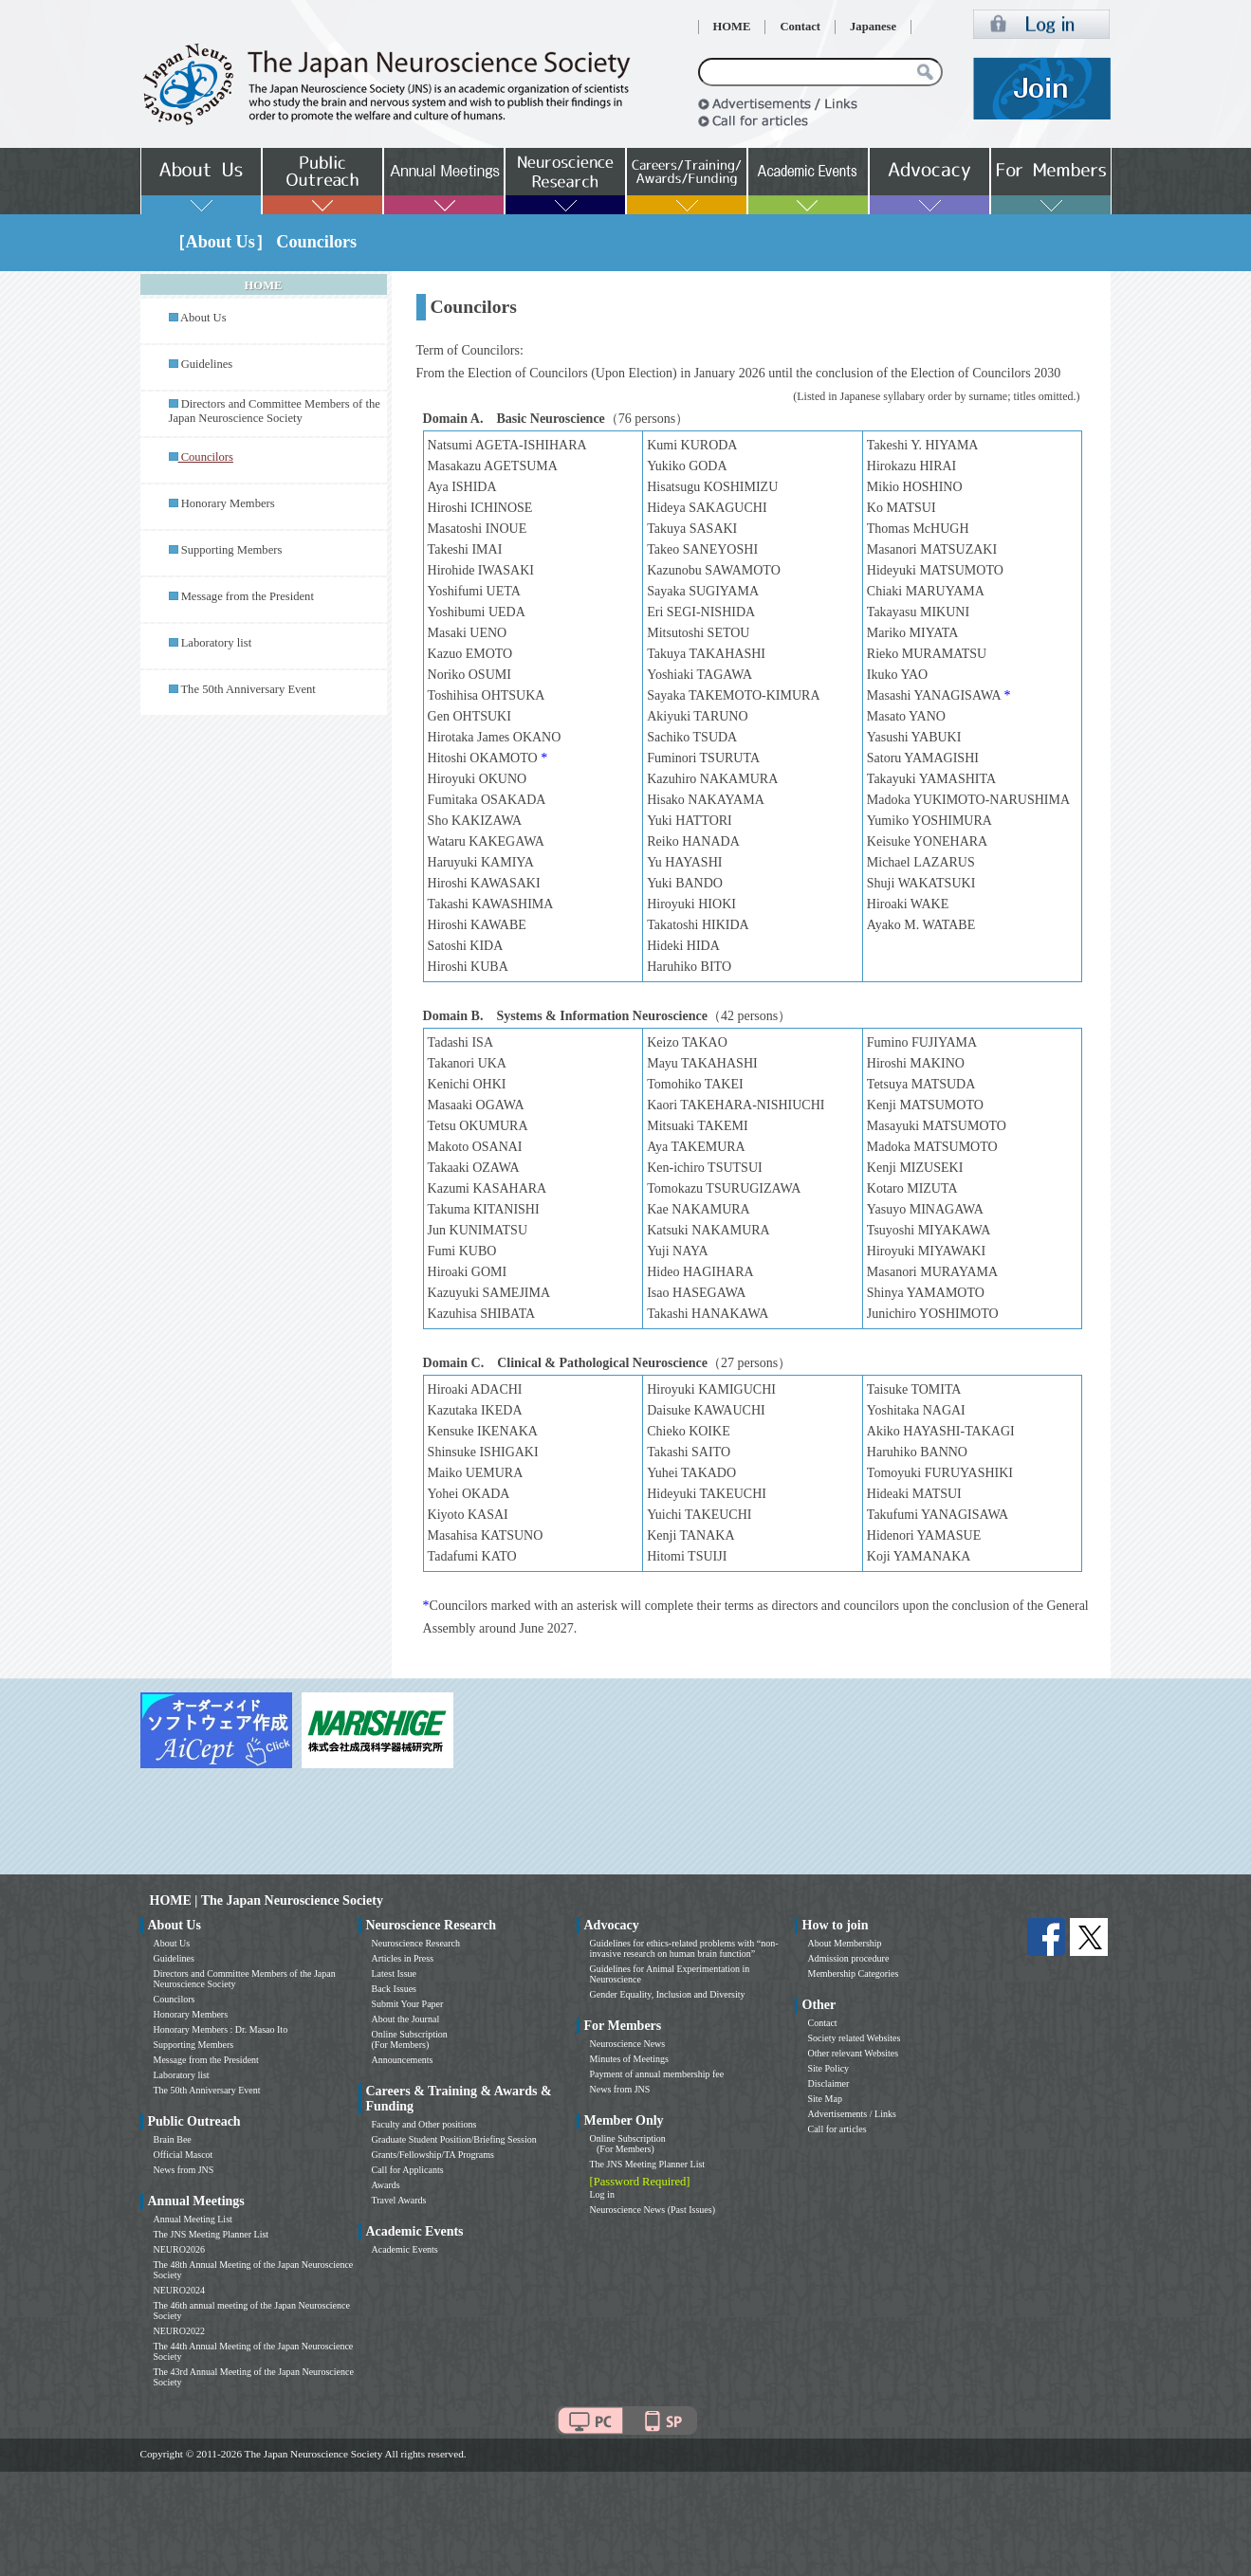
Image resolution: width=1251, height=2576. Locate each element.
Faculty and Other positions (424, 2124)
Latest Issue (394, 1973)
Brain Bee (173, 2139)
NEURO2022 (179, 2331)
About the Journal (406, 2019)
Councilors (174, 1999)
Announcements (402, 2060)
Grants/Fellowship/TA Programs (433, 2154)
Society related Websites (854, 2038)
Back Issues (394, 1988)
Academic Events (405, 2249)
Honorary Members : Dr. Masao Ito (221, 2029)
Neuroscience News (628, 2043)
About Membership (845, 1943)
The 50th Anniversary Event (247, 689)
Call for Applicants (408, 2170)
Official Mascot (183, 2154)
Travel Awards (399, 2200)
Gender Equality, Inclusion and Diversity (667, 1994)
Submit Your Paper (408, 2004)
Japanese (873, 26)
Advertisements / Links (852, 2114)
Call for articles (837, 2129)
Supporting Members (232, 550)
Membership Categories (853, 1973)
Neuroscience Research (416, 1943)
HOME (732, 26)
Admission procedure (849, 1958)
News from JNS (184, 2170)
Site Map (825, 2098)
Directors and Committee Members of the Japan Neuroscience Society (274, 411)
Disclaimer (829, 2083)
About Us (203, 317)
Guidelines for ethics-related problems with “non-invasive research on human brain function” (684, 1948)
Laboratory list (216, 642)
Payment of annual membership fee (657, 2074)
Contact (800, 26)
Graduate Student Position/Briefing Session (454, 2139)
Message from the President (247, 596)
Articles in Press (403, 1958)
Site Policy (829, 2068)
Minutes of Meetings (629, 2059)
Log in (602, 2194)
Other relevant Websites (853, 2053)
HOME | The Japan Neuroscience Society (266, 1900)
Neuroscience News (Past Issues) (652, 2209)
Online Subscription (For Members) (410, 2039)
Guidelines (207, 364)
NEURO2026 (179, 2249)
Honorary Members (228, 503)
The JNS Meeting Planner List (211, 2234)
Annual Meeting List (193, 2219)
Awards (386, 2185)
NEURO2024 (179, 2290)
